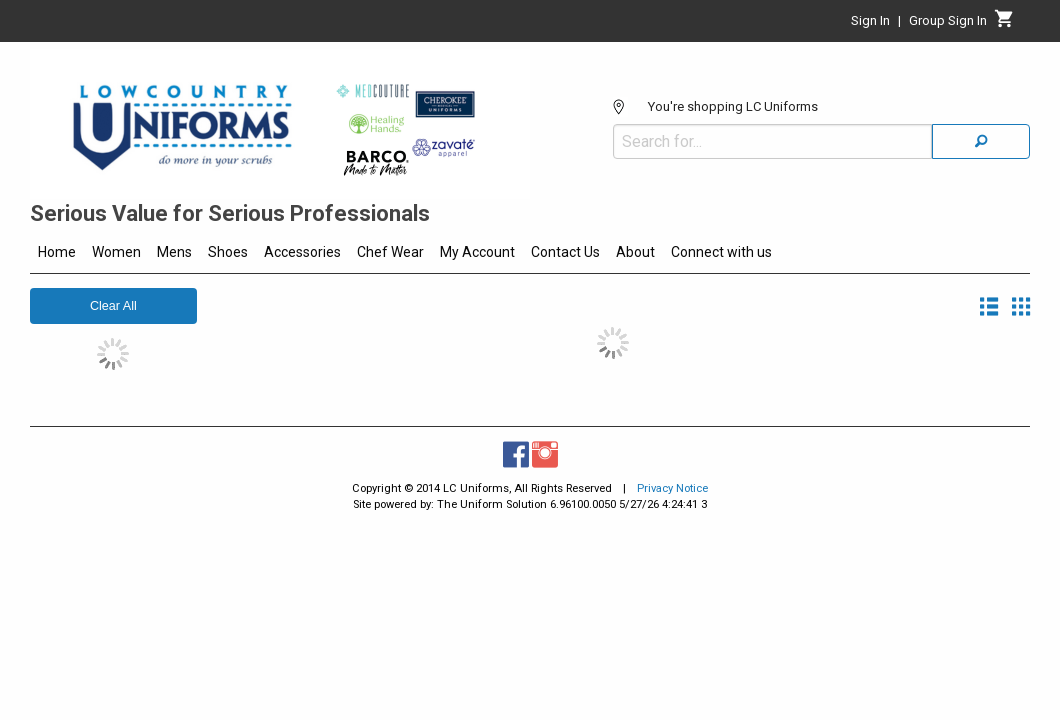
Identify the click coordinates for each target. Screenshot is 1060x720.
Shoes (228, 252)
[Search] (981, 93)
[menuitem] (57, 255)
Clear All (113, 306)
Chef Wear (390, 252)
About (635, 252)
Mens (174, 252)
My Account (477, 252)
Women (116, 252)
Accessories (302, 252)
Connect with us (721, 252)
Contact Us (565, 252)
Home (57, 252)
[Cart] (1004, 24)
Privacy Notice (672, 488)
